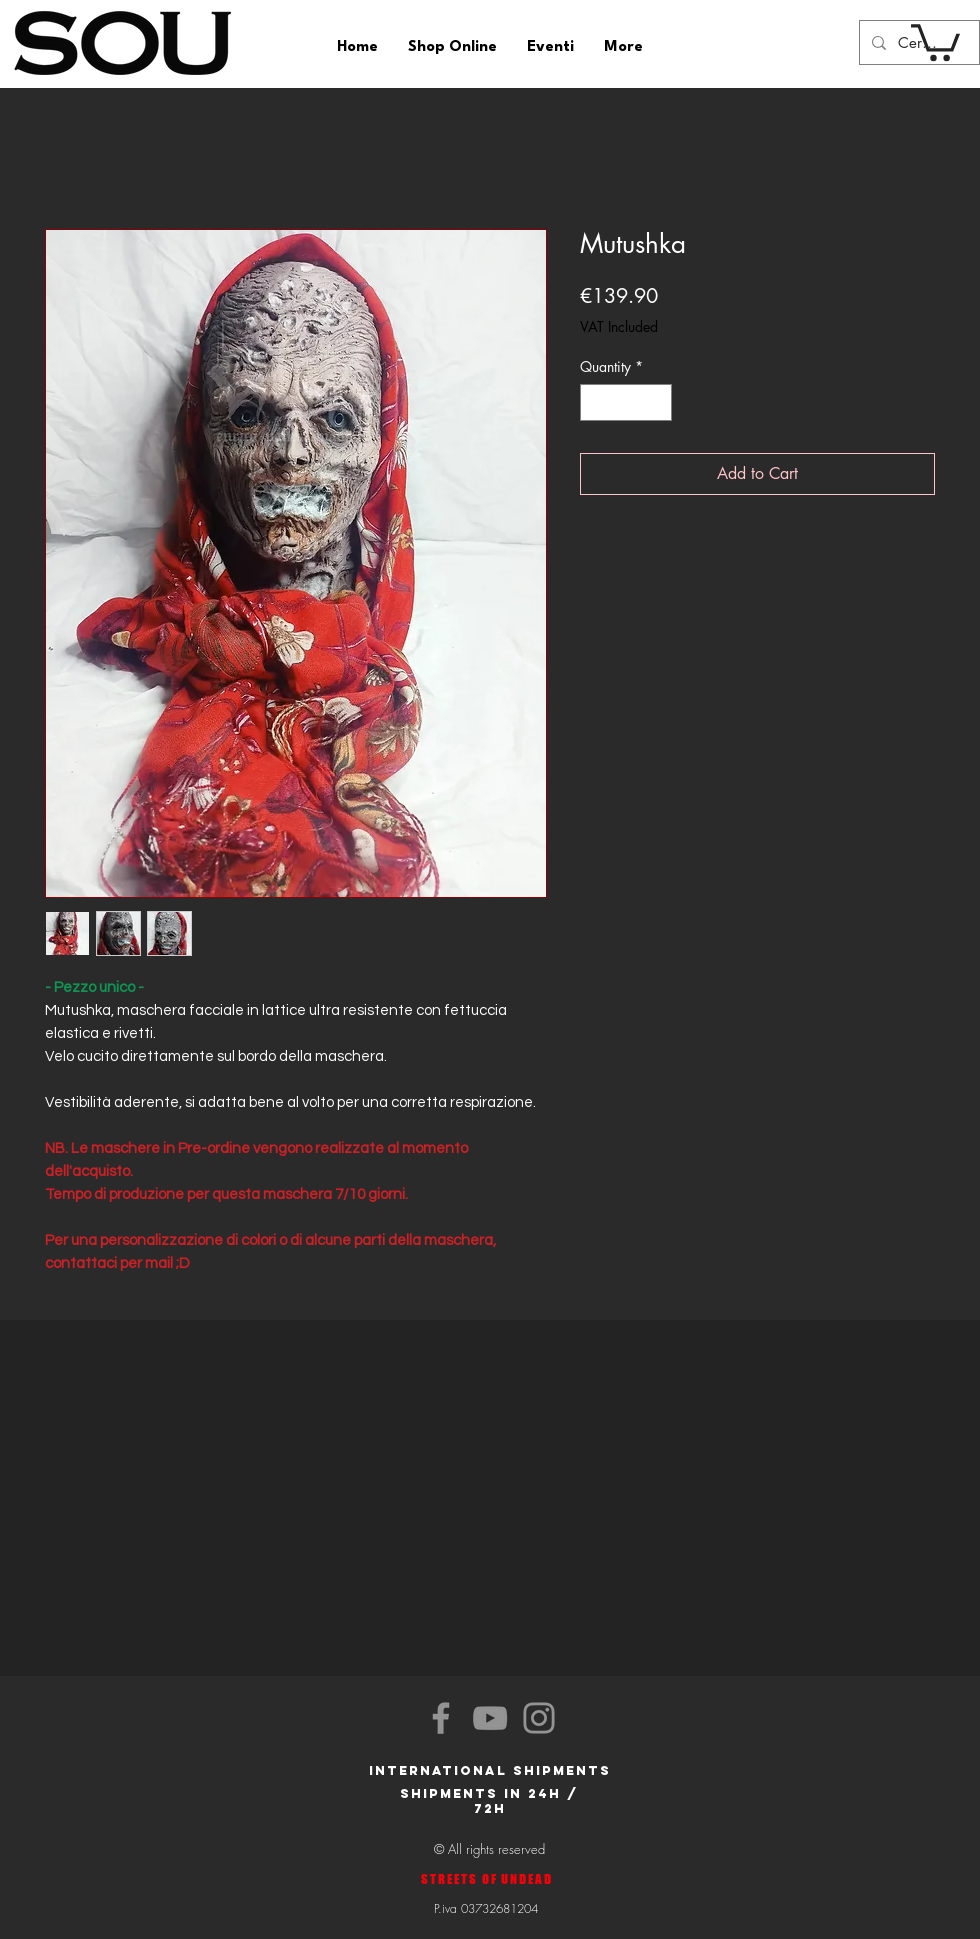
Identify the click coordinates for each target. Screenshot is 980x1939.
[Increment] (656, 402)
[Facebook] (441, 1718)
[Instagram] (539, 1718)
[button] (935, 40)
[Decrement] (595, 402)
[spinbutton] (626, 402)
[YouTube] (490, 1718)
